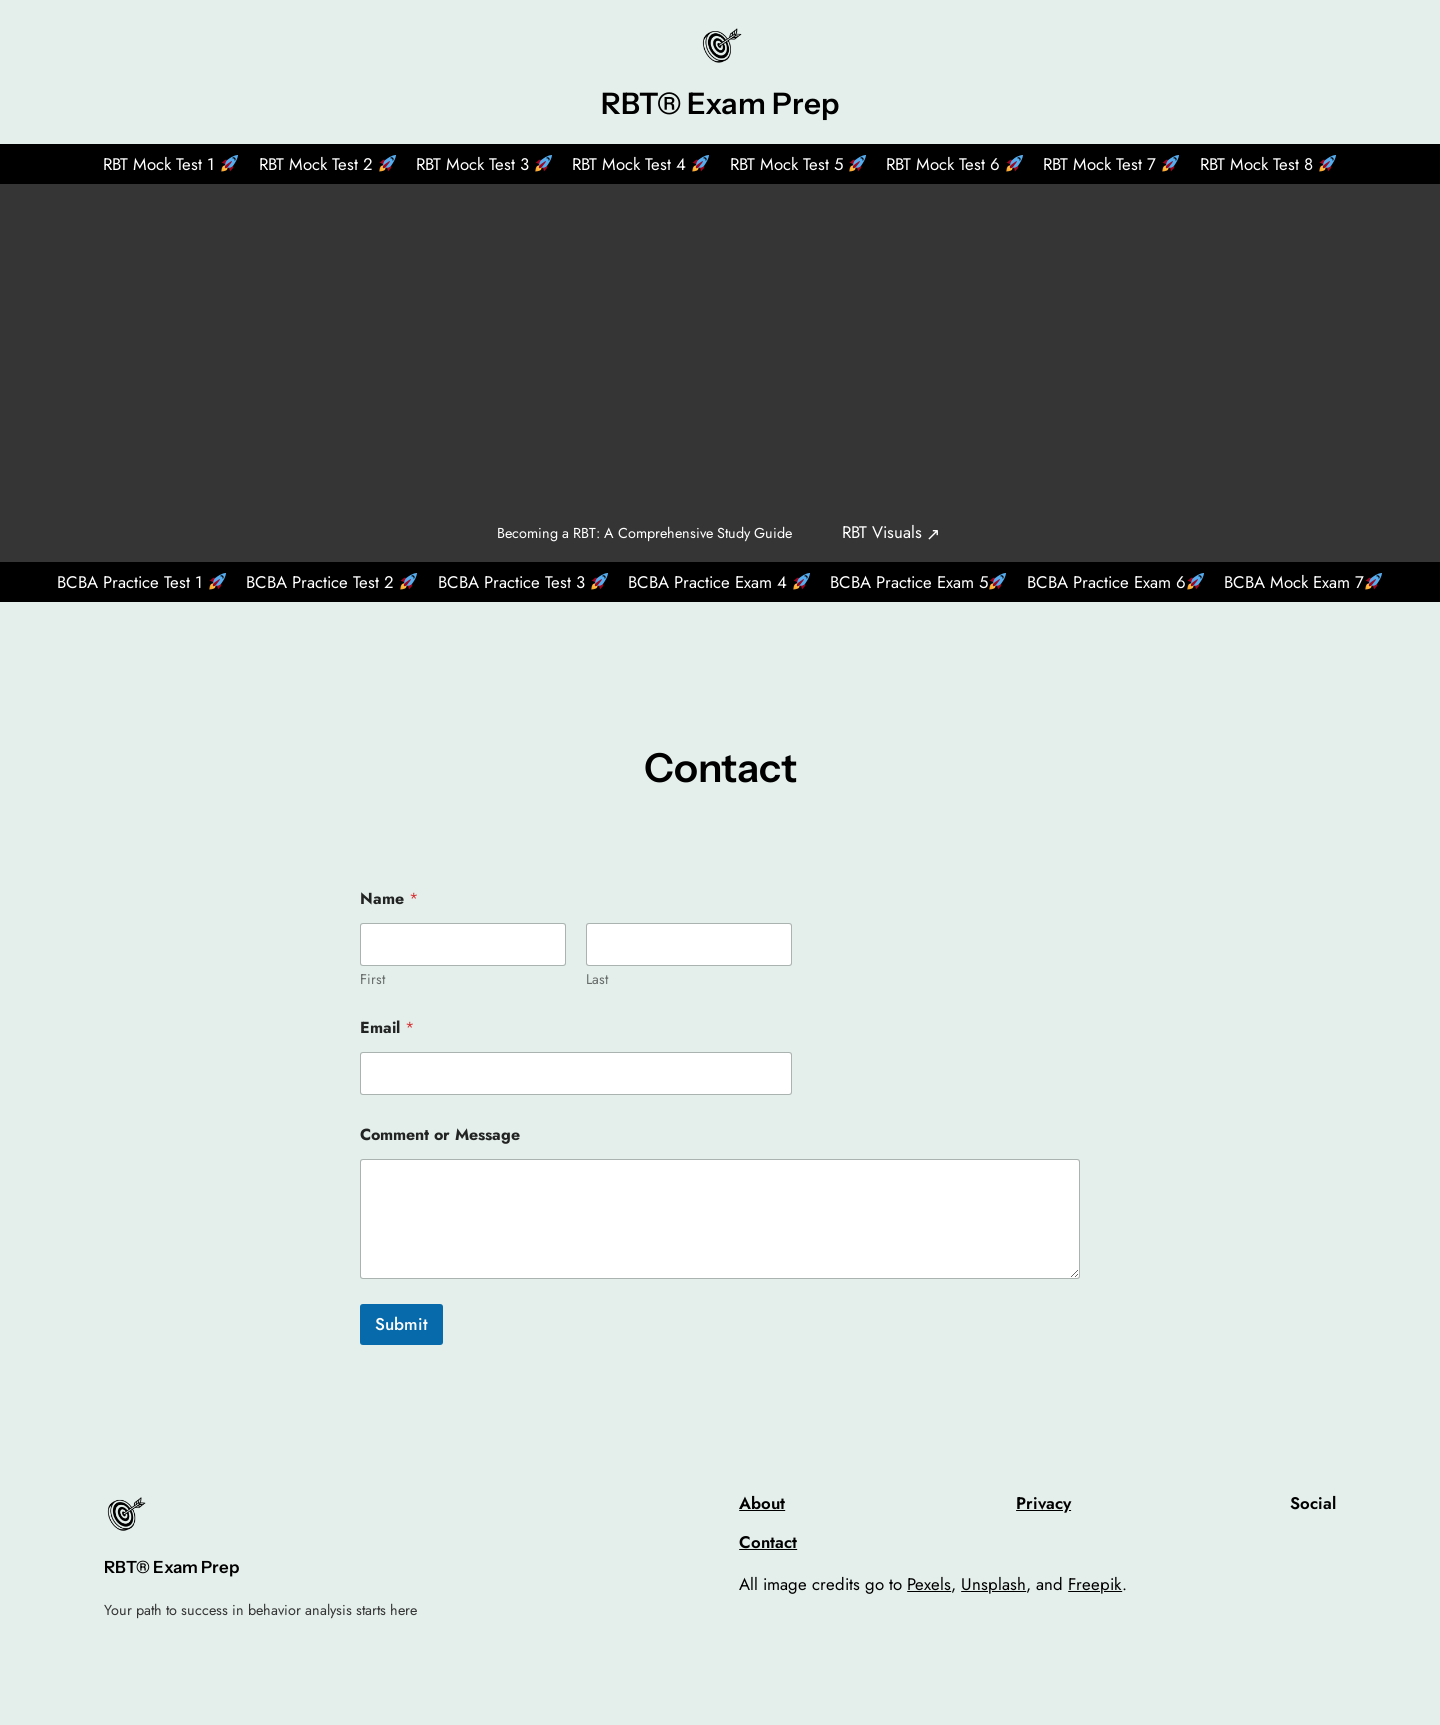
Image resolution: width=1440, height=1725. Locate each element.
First (372, 979)
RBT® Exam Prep (720, 103)
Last (597, 979)
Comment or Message (440, 1134)
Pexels (929, 1584)
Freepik (1095, 1584)
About (762, 1503)
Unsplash (993, 1584)
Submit (401, 1324)
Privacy (1043, 1503)
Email (387, 1027)
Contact (768, 1542)
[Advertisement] (720, 341)
